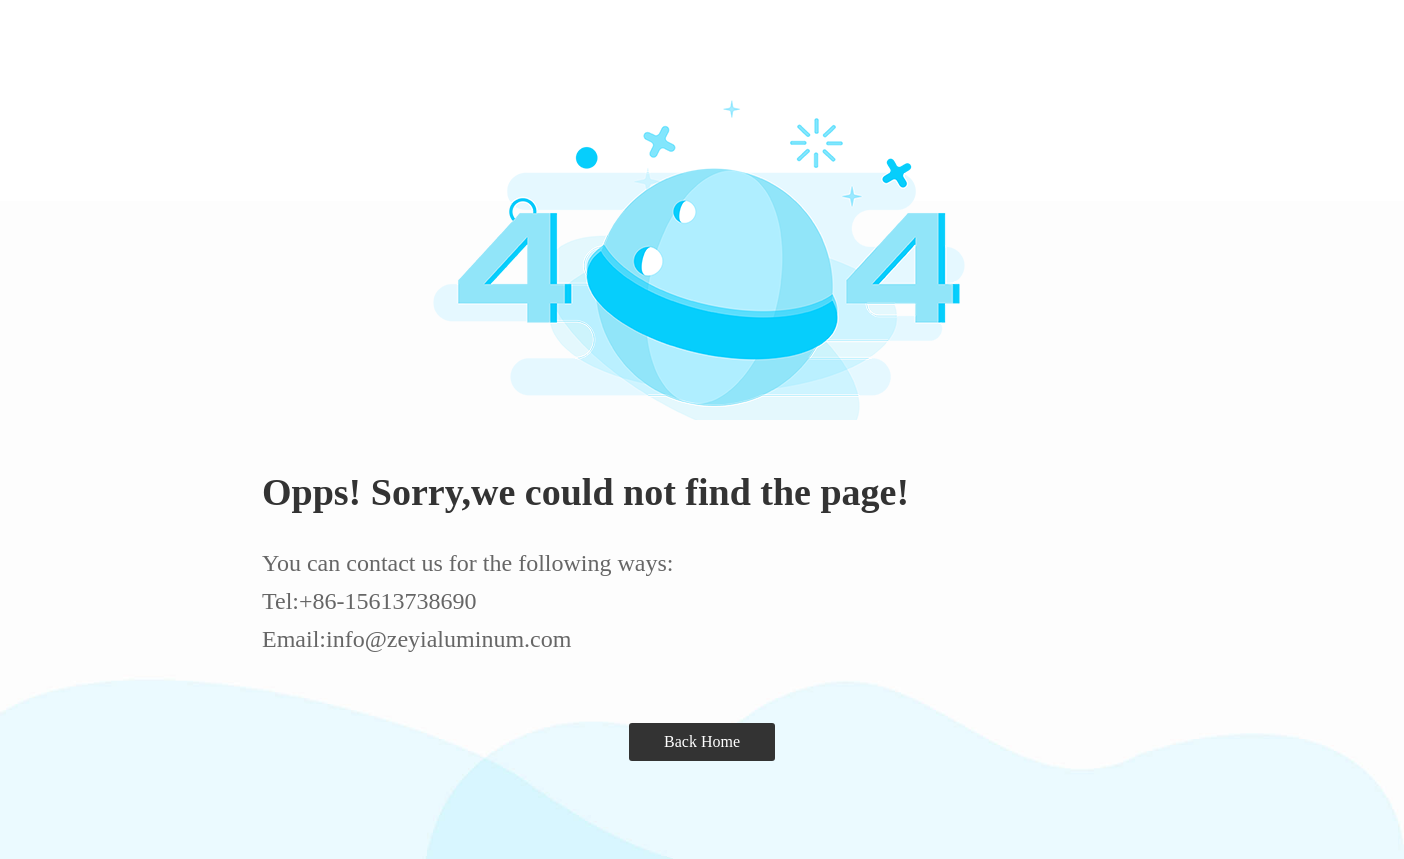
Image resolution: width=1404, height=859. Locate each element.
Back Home (702, 741)
